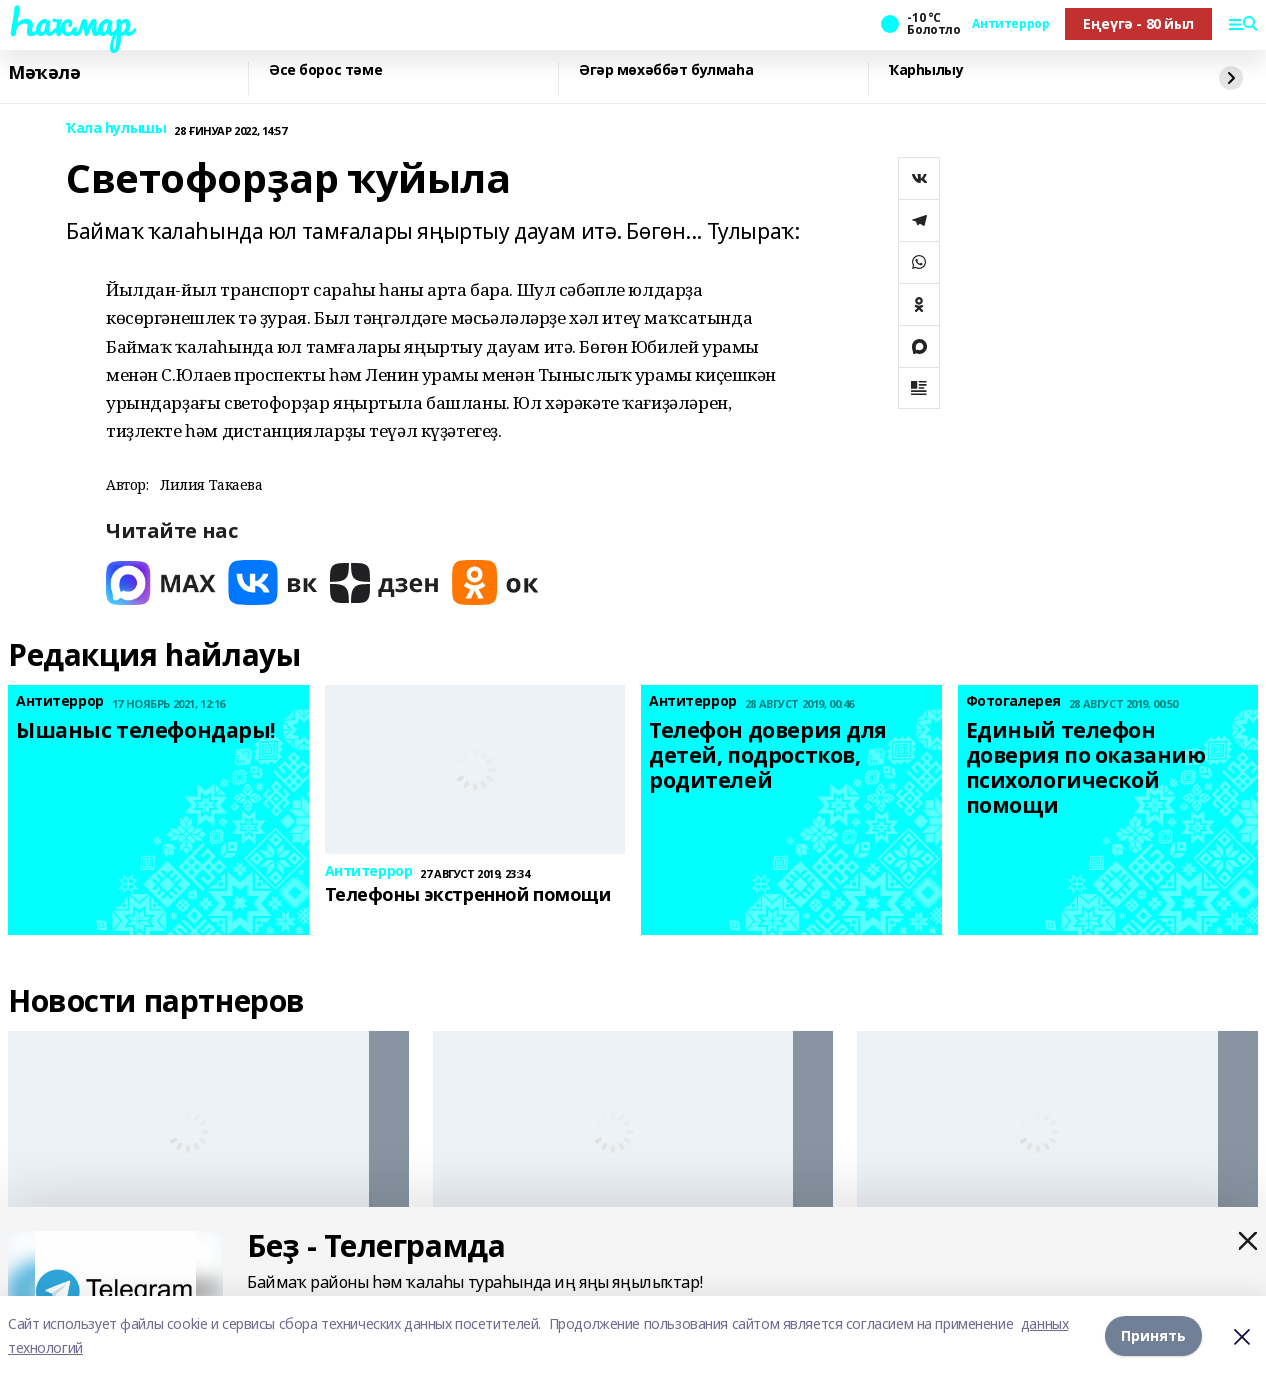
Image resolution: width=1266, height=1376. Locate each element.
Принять (1153, 1335)
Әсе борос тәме (325, 70)
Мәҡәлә (44, 73)
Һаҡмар (69, 21)
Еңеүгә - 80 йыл (1138, 23)
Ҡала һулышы (116, 128)
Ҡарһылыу (926, 70)
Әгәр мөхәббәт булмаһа (666, 70)
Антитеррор (1010, 24)
